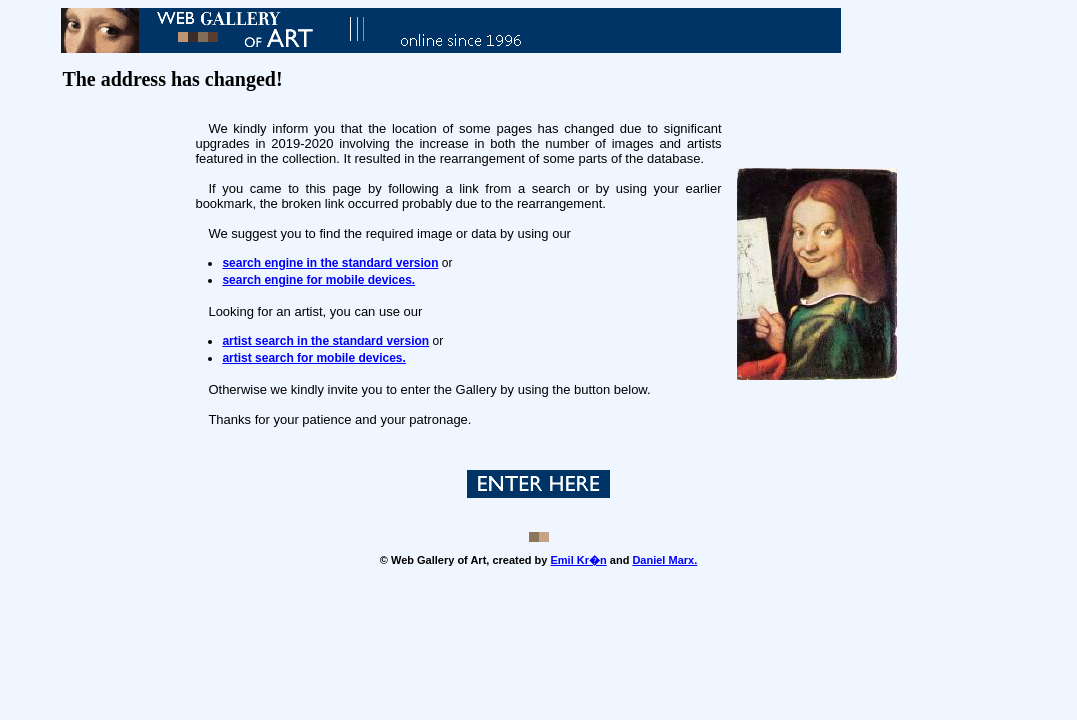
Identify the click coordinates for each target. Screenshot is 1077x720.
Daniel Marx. (664, 560)
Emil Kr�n (579, 560)
